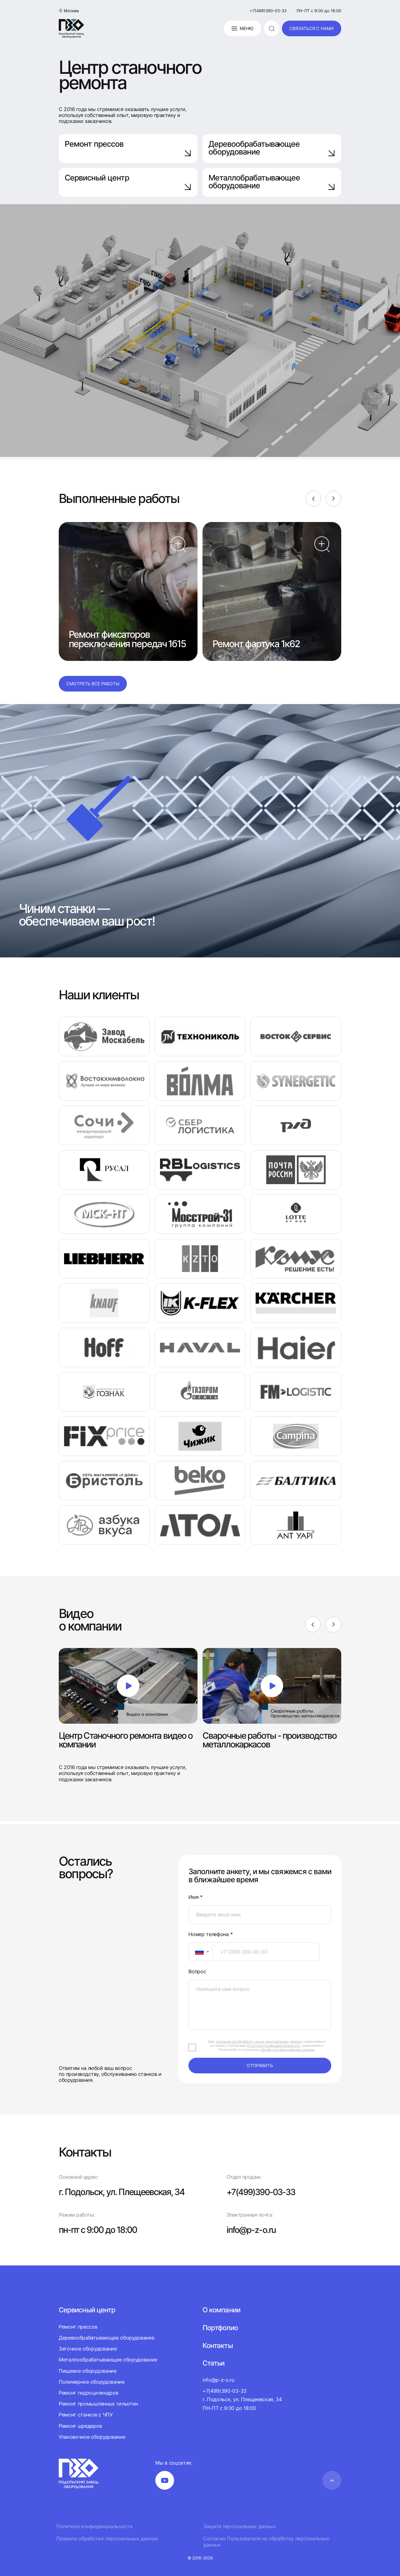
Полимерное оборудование (92, 2381)
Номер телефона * (210, 1934)
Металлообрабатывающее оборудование (108, 2359)
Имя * (195, 1897)
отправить (260, 2065)
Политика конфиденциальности (94, 2526)
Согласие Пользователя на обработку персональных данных (266, 2542)
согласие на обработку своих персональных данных (259, 2041)
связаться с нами (311, 28)
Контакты (217, 2345)
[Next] (333, 498)
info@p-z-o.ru (252, 2229)
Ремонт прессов (128, 148)
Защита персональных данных (239, 2526)
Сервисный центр (128, 181)
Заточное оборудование (88, 2348)
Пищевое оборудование (88, 2370)
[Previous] (313, 498)
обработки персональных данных (287, 2049)
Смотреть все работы (92, 683)
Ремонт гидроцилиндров (88, 2392)
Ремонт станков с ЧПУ (86, 2414)
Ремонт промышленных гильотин (98, 2403)
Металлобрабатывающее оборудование (272, 182)
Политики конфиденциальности (273, 2045)
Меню (242, 28)
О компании (221, 2310)
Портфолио (220, 2327)
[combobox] (200, 1951)
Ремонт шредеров (80, 2425)
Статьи (213, 2363)
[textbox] (196, 1952)
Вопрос (197, 1972)
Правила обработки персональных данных (107, 2539)
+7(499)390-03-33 (268, 11)
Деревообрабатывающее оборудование (272, 148)
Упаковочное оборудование (92, 2436)
